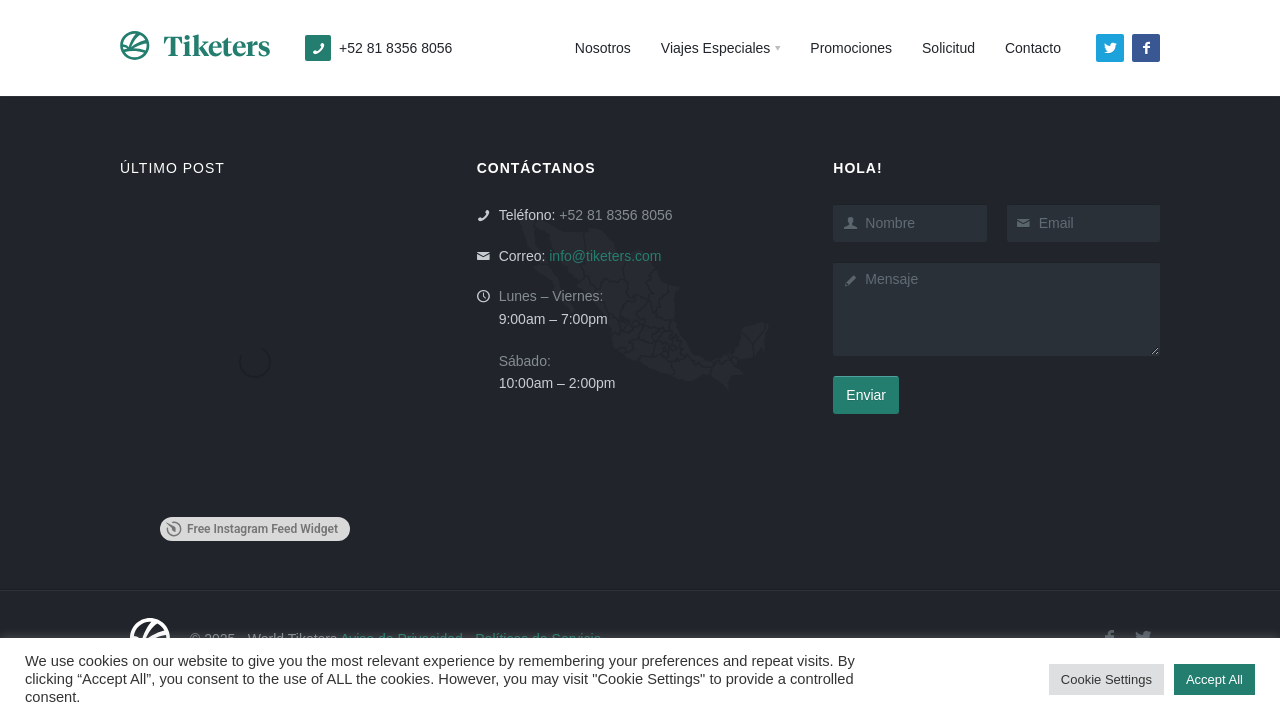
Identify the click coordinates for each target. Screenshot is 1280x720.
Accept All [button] (1214, 679)
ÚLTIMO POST (172, 168)
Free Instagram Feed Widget (252, 529)
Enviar (866, 395)
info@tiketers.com (605, 256)
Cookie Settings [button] (1106, 679)
